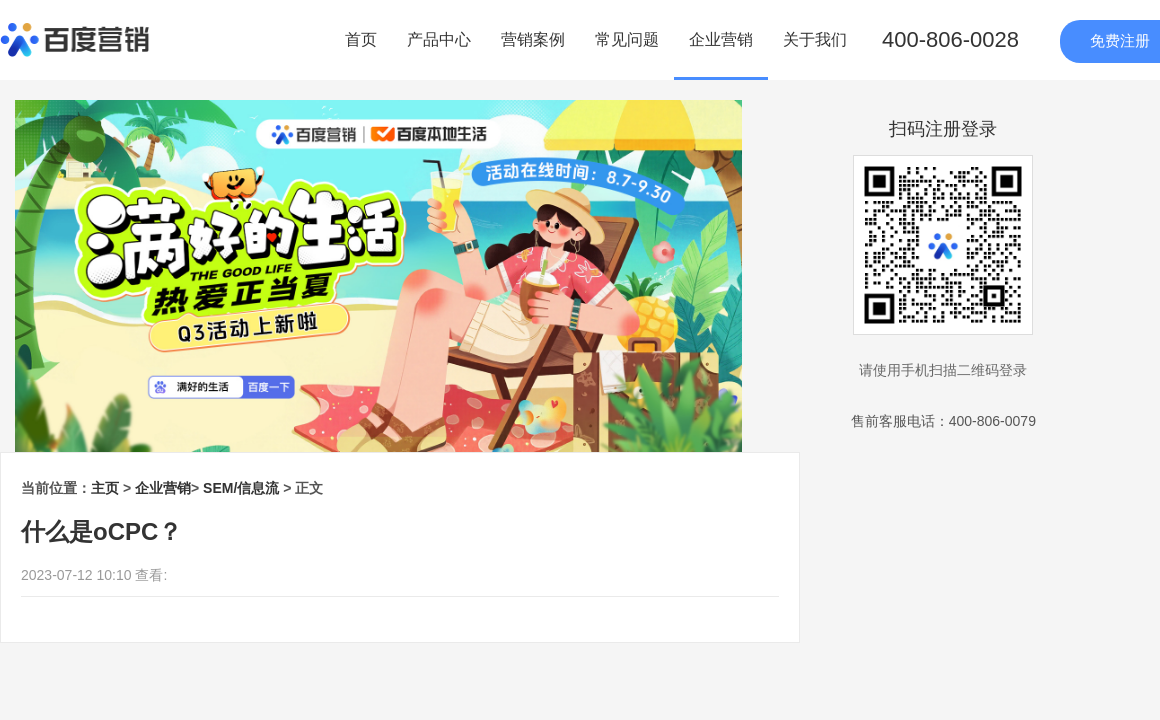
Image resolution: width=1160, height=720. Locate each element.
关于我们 (815, 39)
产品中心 (439, 39)
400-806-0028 (950, 39)
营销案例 (533, 39)
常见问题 (627, 39)
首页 (361, 39)
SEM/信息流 (241, 488)
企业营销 (721, 39)
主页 (105, 488)
